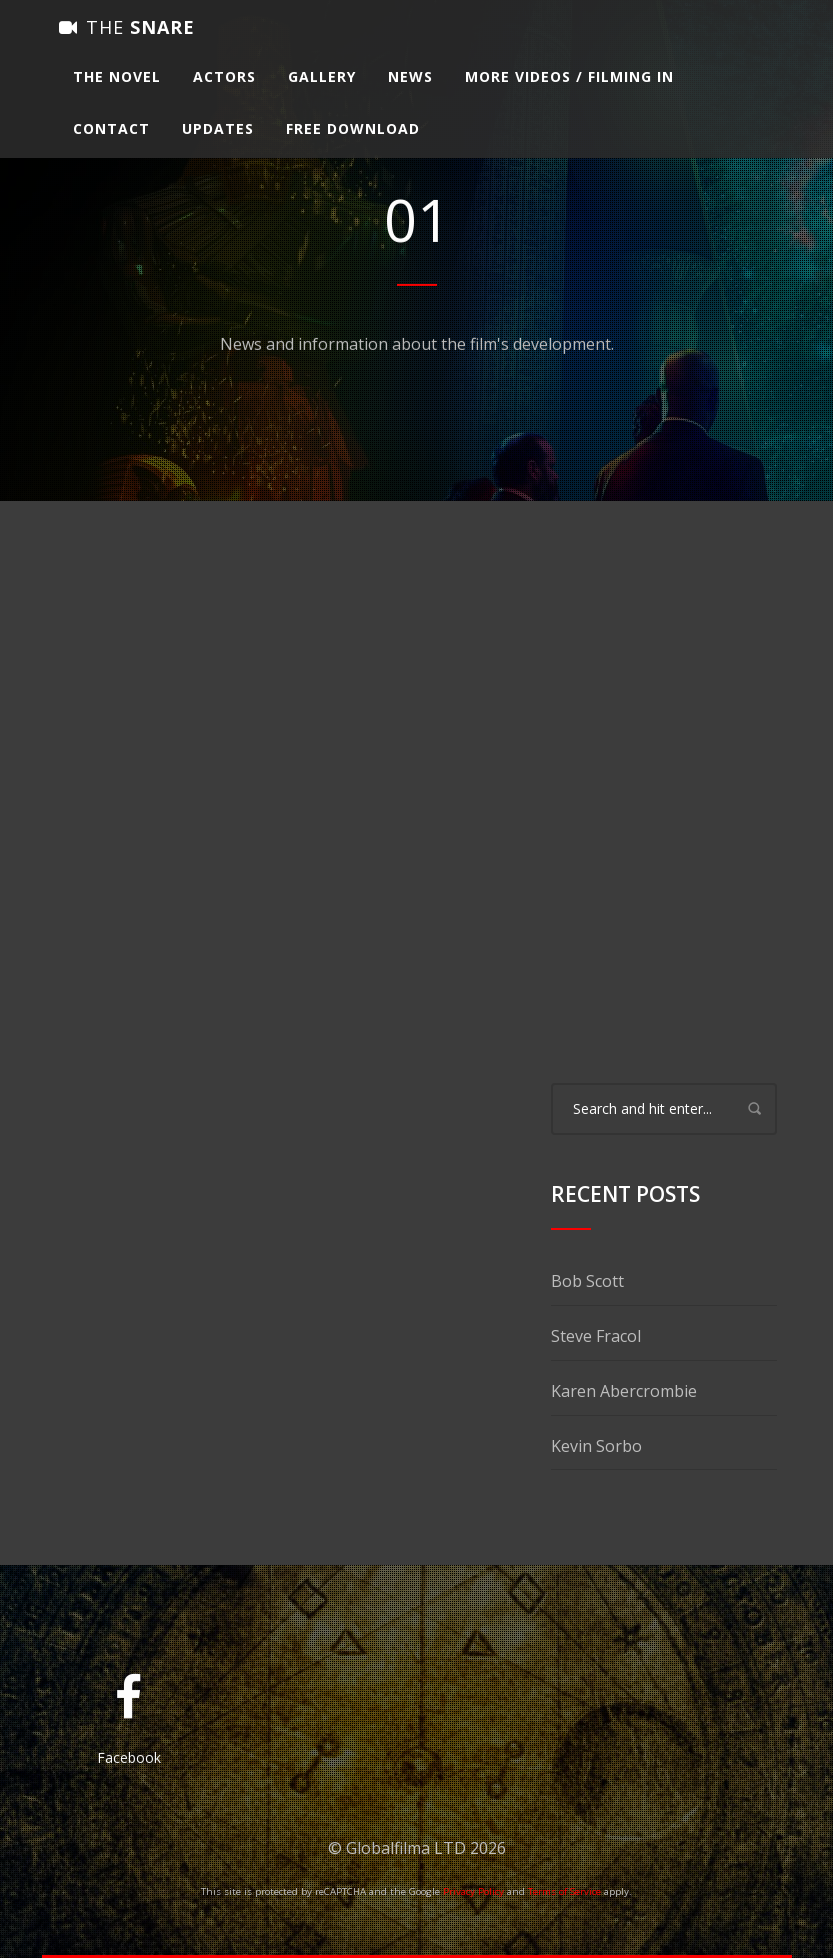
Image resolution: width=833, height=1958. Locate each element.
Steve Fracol (596, 1336)
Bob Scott (587, 1281)
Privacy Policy (473, 1891)
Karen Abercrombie (624, 1391)
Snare (127, 45)
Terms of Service (564, 1891)
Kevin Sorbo (596, 1446)
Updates (218, 146)
